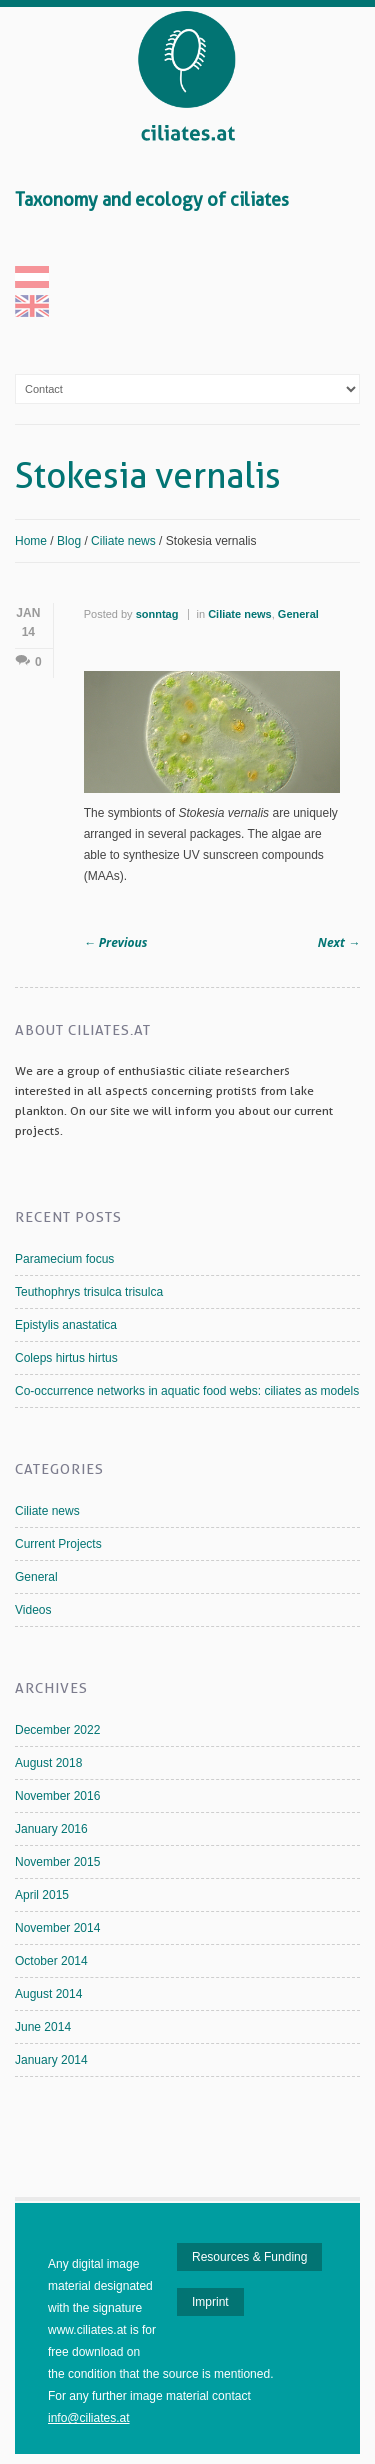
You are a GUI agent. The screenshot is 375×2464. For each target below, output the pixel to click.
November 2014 (57, 1928)
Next (339, 942)
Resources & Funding (249, 2257)
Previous (116, 942)
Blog (69, 541)
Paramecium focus (64, 1259)
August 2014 (48, 1994)
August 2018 (48, 1763)
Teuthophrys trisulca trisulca (89, 1292)
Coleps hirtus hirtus (66, 1358)
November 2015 (57, 1862)
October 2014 (51, 1961)
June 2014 (43, 2027)
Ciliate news (123, 541)
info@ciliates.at (89, 2418)
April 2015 (42, 1895)
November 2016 (57, 1796)
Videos (33, 1610)
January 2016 (51, 1829)
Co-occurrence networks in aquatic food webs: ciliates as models (187, 1391)
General (298, 614)
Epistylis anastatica (66, 1325)
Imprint (210, 2302)
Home (31, 541)
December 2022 (57, 1730)
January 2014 (51, 2060)
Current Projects (58, 1544)
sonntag (157, 614)
